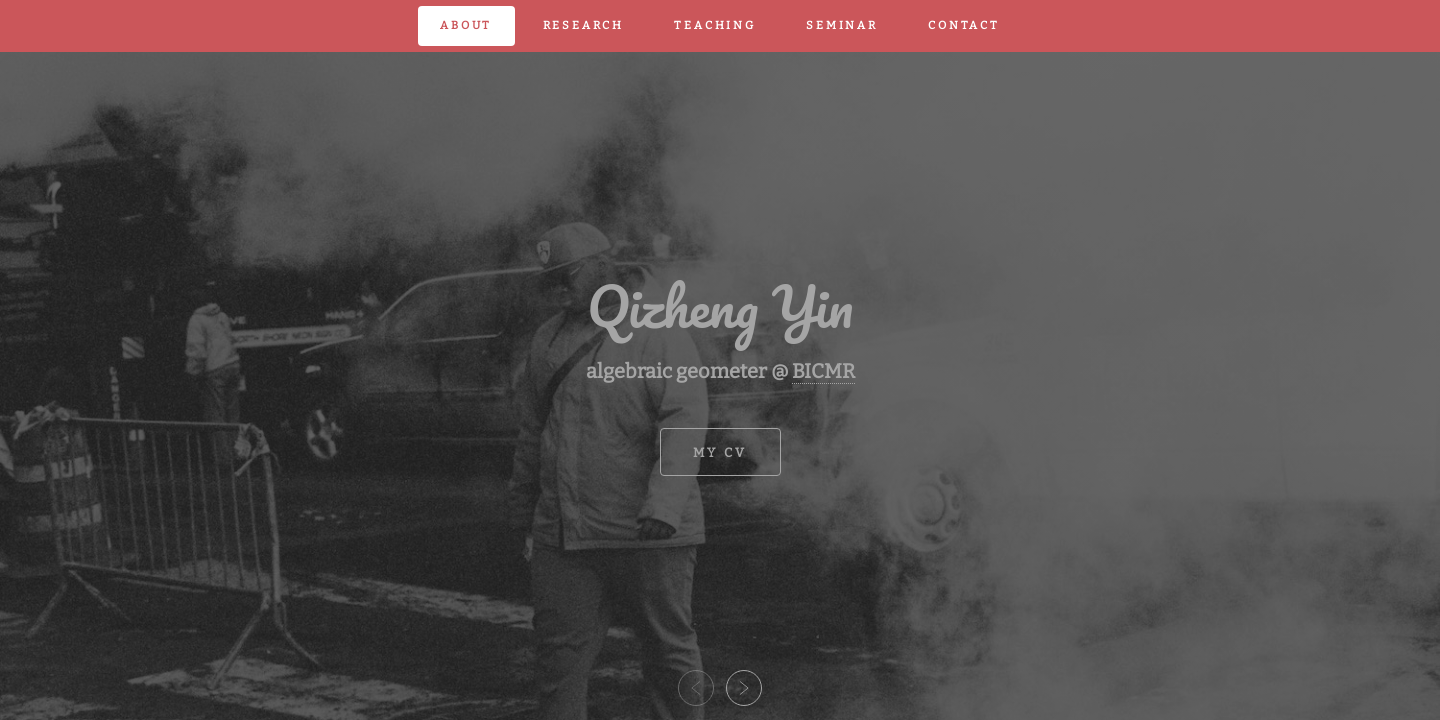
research (583, 25)
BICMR (823, 371)
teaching (714, 25)
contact (964, 25)
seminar (842, 25)
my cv (720, 452)
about (466, 25)
